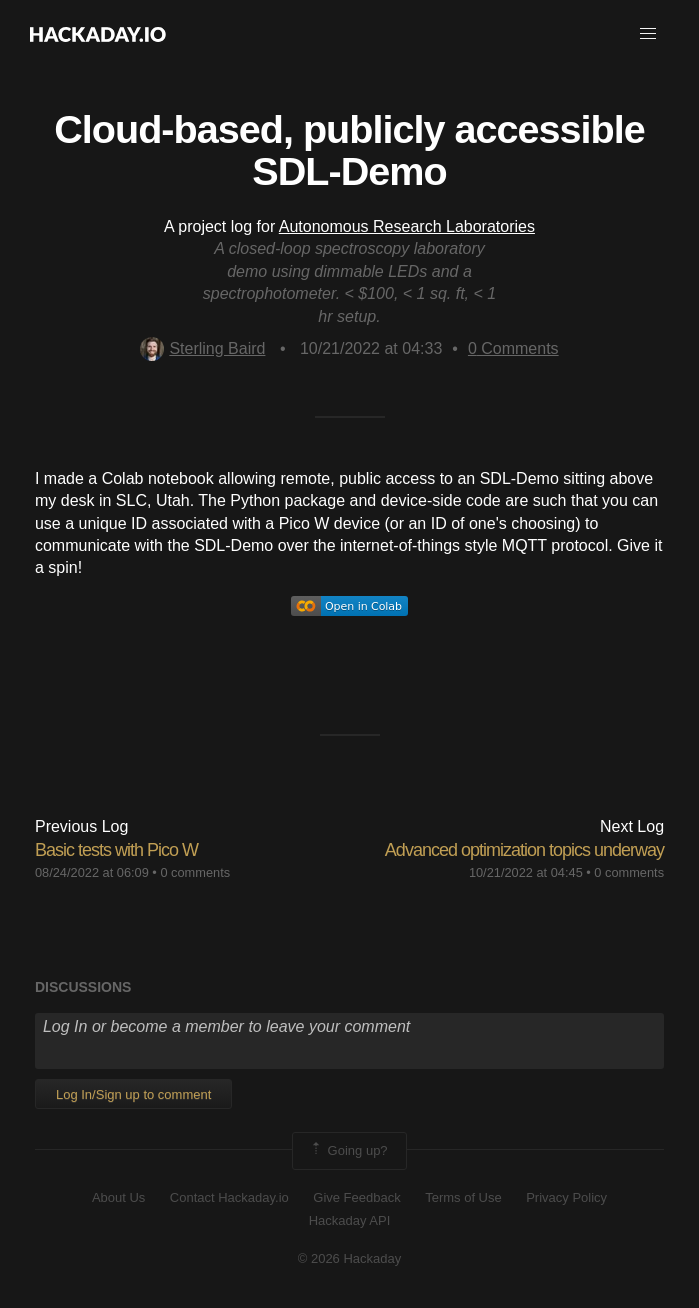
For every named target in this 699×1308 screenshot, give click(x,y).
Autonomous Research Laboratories (407, 226)
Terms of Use (463, 1197)
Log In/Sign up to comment (133, 1094)
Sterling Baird (202, 348)
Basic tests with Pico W (116, 850)
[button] (648, 34)
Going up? (348, 1151)
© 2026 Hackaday (350, 1258)
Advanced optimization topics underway (524, 850)
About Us (118, 1197)
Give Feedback (356, 1197)
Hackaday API (350, 1220)
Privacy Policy (566, 1197)
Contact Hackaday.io (229, 1197)
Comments (513, 348)
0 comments (195, 872)
